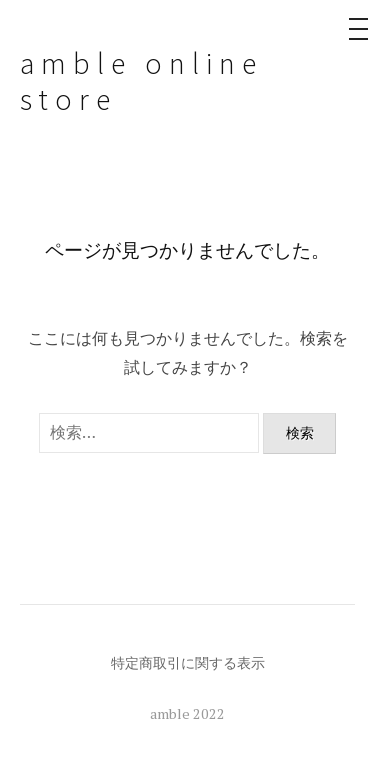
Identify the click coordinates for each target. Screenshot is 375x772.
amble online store (141, 81)
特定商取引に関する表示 (188, 662)
